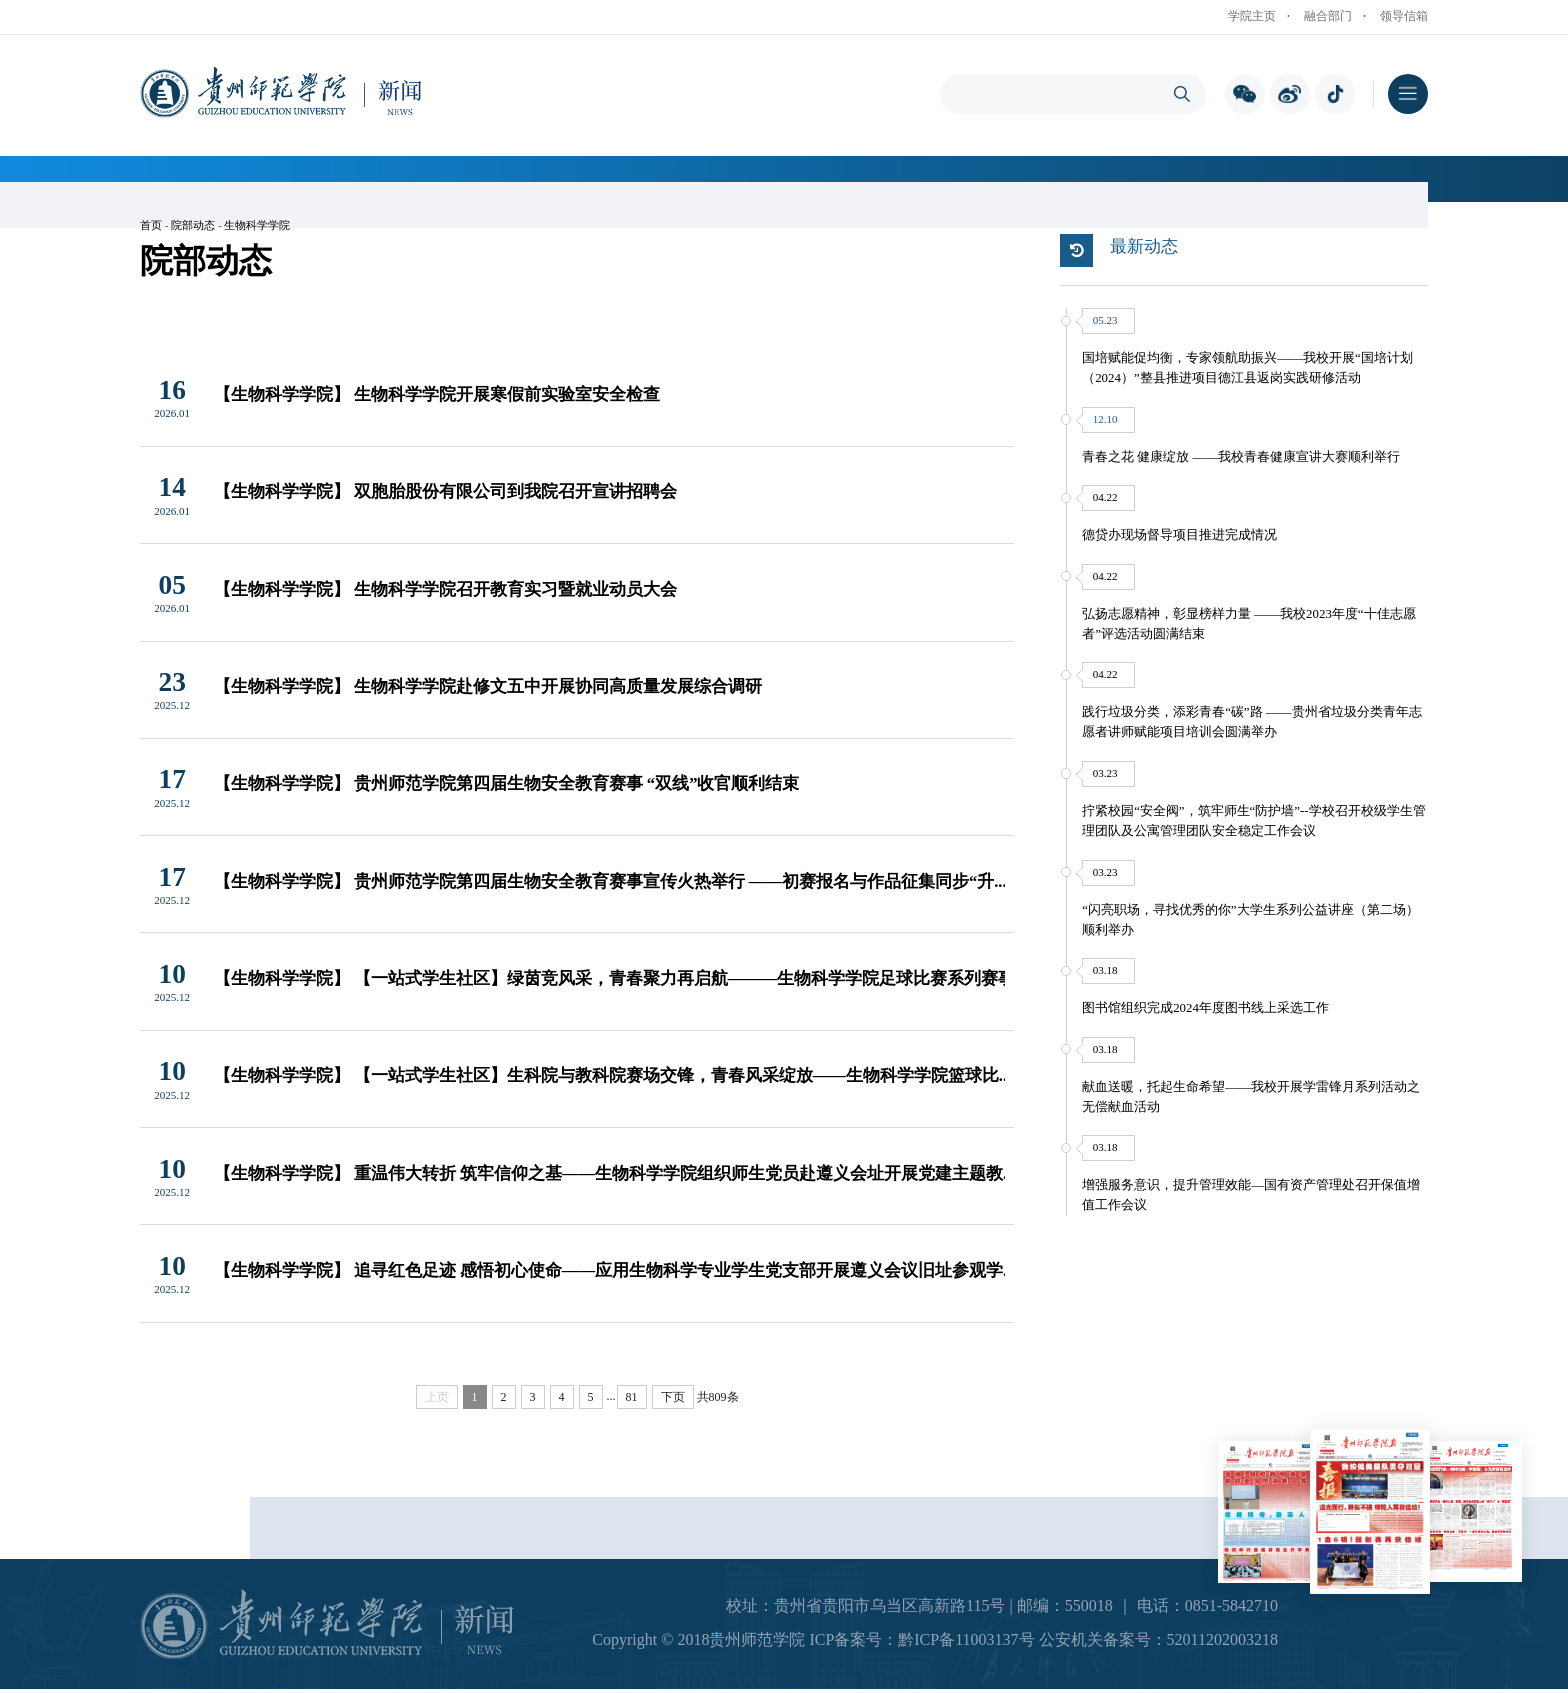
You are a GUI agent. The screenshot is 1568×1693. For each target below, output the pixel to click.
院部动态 (193, 225)
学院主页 (1252, 16)
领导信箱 (1404, 16)
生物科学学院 (257, 225)
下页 (673, 1397)
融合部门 (1328, 16)
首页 (151, 225)
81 (632, 1397)
